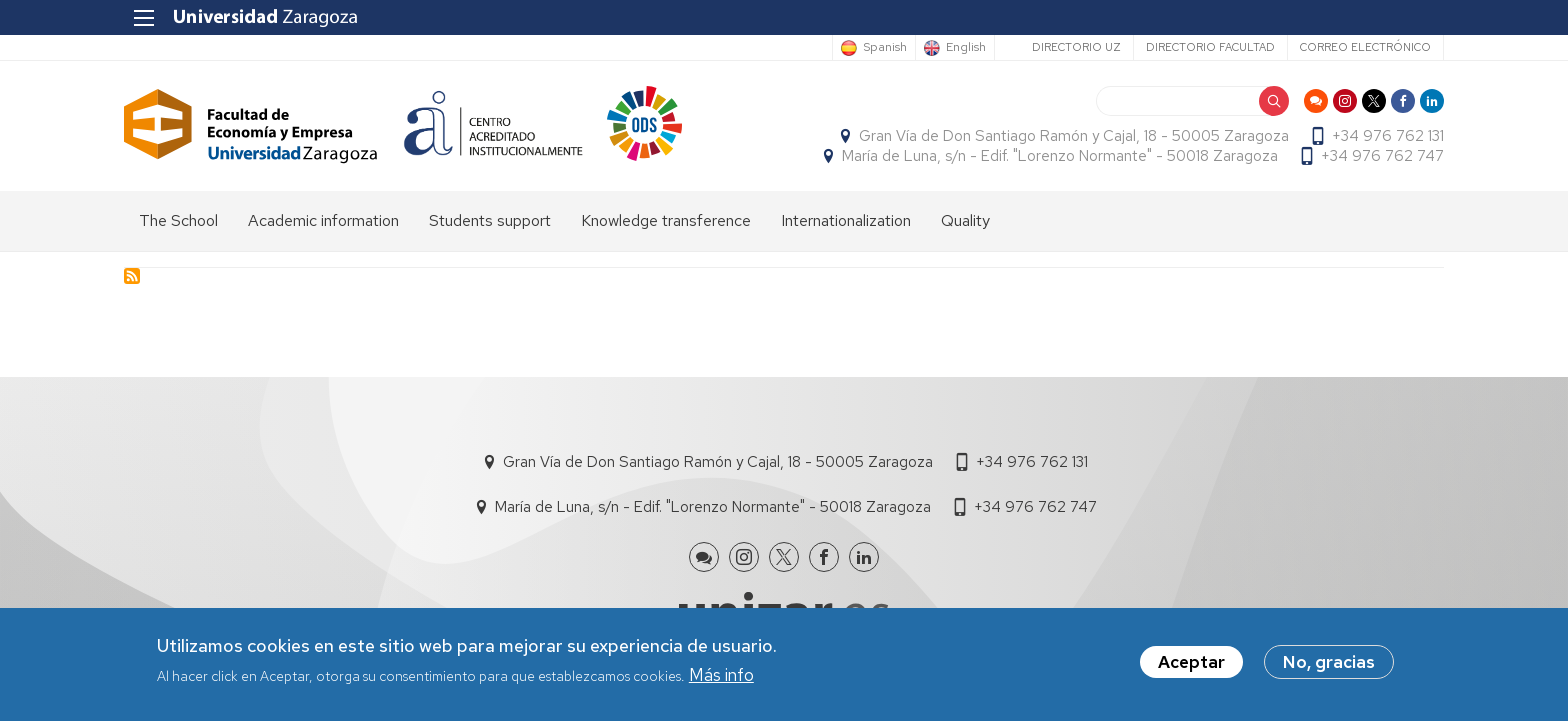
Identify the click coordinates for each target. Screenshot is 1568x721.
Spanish (885, 48)
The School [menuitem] (178, 220)
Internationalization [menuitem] (846, 220)
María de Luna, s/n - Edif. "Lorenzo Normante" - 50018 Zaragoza (1060, 156)
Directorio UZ (1076, 47)
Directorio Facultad (1210, 47)
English (966, 48)
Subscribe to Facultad (132, 276)
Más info (721, 679)
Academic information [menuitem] (323, 220)
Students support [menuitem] (490, 220)
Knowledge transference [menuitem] (666, 220)
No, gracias (1329, 667)
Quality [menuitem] (965, 220)
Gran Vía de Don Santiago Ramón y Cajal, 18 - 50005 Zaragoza (1074, 136)
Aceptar (1191, 667)
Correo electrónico (1365, 47)
